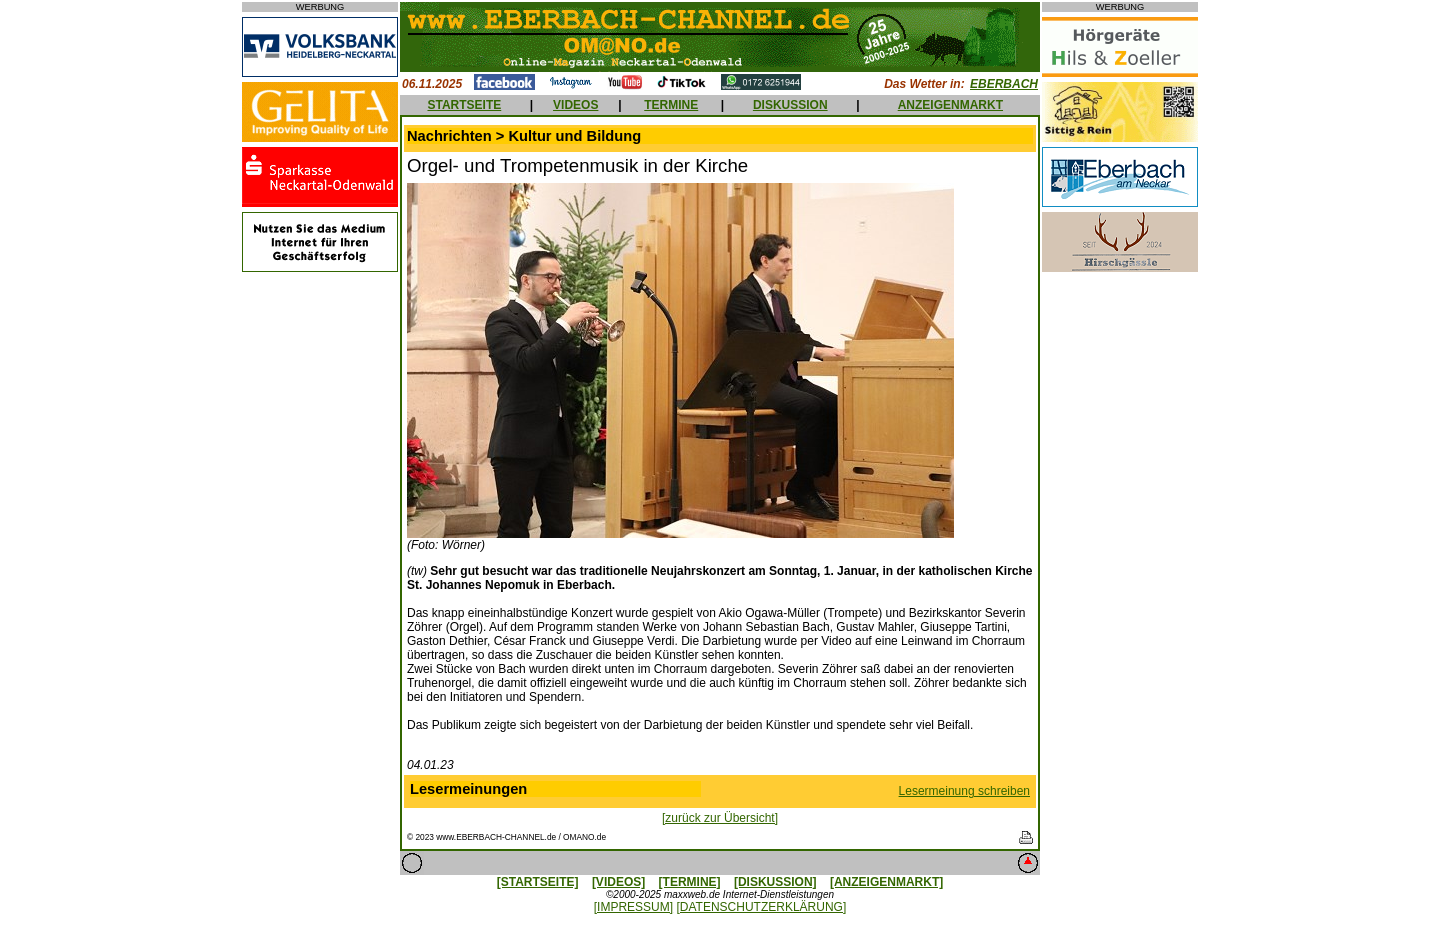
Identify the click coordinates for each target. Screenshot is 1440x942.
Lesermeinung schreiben (964, 791)
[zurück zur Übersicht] (720, 818)
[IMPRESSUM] (633, 907)
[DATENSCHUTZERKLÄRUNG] (761, 907)
